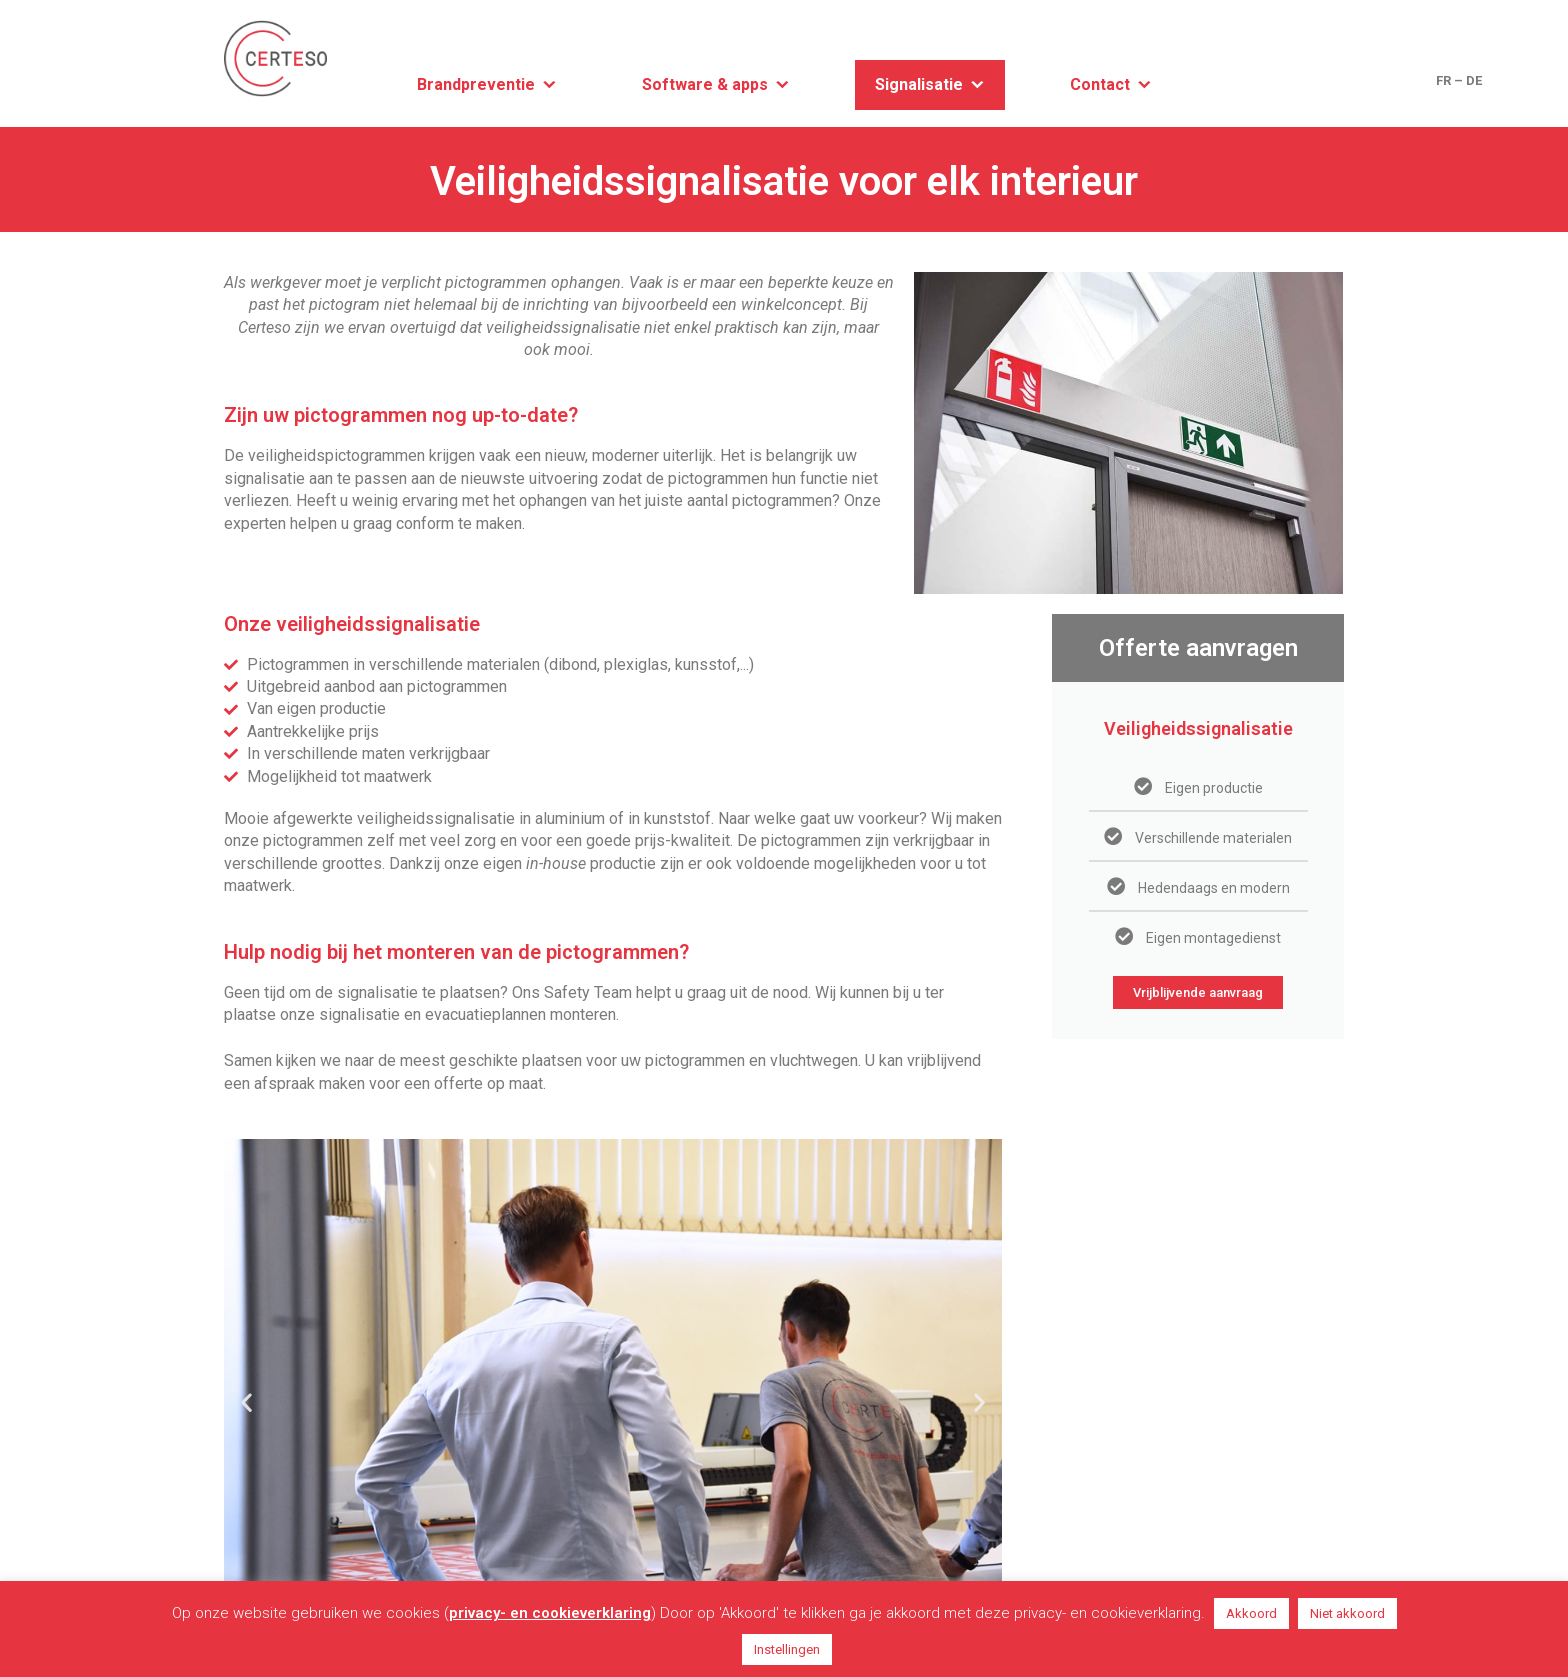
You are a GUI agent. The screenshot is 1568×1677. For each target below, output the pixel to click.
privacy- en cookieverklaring (550, 1613)
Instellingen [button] (787, 1649)
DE (1474, 80)
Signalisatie (919, 84)
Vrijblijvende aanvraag (1198, 992)
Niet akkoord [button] (1347, 1613)
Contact (1100, 84)
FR (1443, 80)
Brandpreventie (476, 84)
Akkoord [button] (1251, 1613)
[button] (246, 1401)
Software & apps (705, 84)
